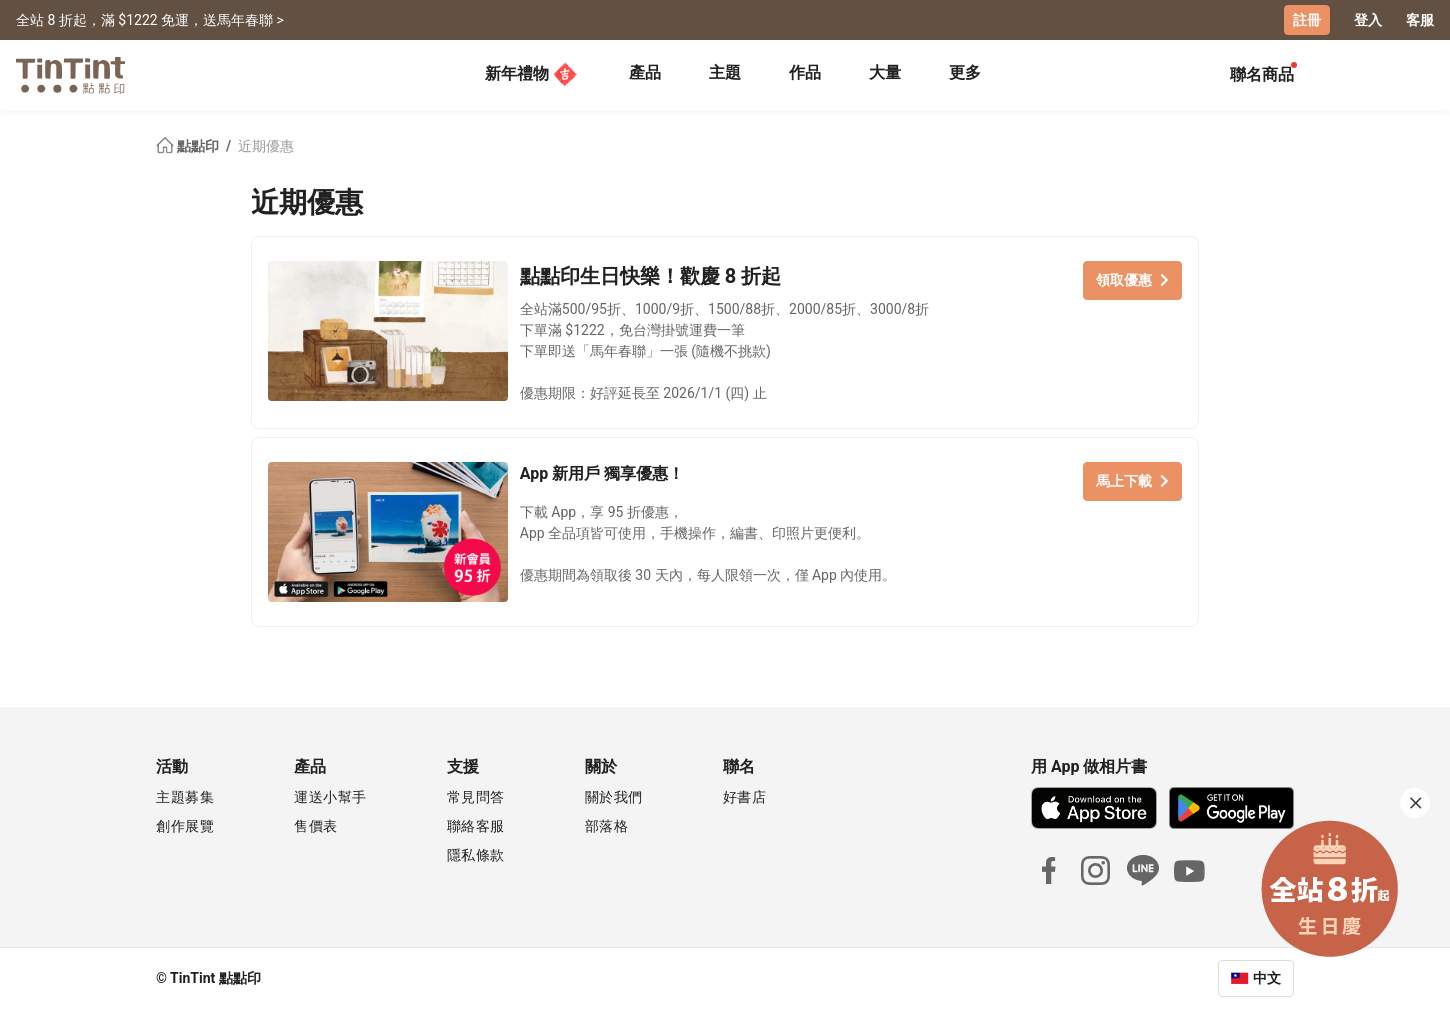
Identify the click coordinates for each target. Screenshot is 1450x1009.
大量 (885, 72)
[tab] (645, 75)
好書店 (745, 797)
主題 (725, 72)
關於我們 (614, 797)
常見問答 (476, 797)
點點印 (189, 146)
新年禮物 (531, 74)
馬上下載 (1132, 481)
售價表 (316, 826)
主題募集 (185, 797)
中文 (1267, 978)
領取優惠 (1132, 280)
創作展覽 (185, 826)
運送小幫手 (330, 797)
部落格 (607, 826)
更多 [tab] (965, 72)
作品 (805, 72)
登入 (1368, 20)
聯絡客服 (476, 826)
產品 (645, 72)
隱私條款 (476, 855)
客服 (1420, 20)
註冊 (1307, 20)
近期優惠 (266, 146)
